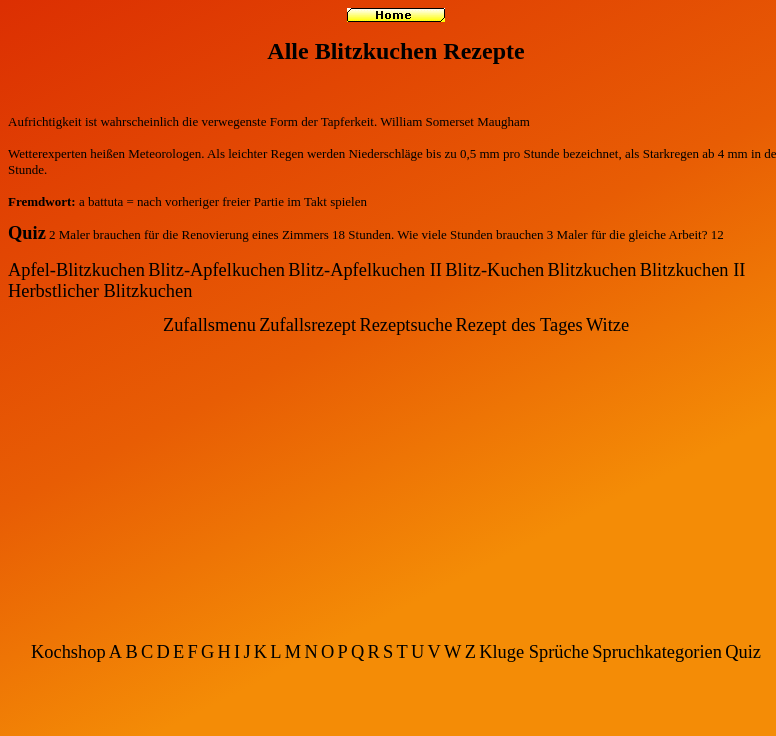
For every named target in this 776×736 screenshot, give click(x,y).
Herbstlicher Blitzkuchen (100, 291)
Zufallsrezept (307, 325)
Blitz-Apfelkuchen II (365, 270)
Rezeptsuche (405, 325)
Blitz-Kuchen (494, 270)
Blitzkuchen (592, 270)
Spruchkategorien (657, 652)
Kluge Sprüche (534, 652)
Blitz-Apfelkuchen (216, 270)
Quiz (27, 233)
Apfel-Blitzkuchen (76, 270)
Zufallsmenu (209, 325)
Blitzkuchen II (693, 270)
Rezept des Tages (519, 325)
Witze (607, 325)
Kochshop (68, 652)
